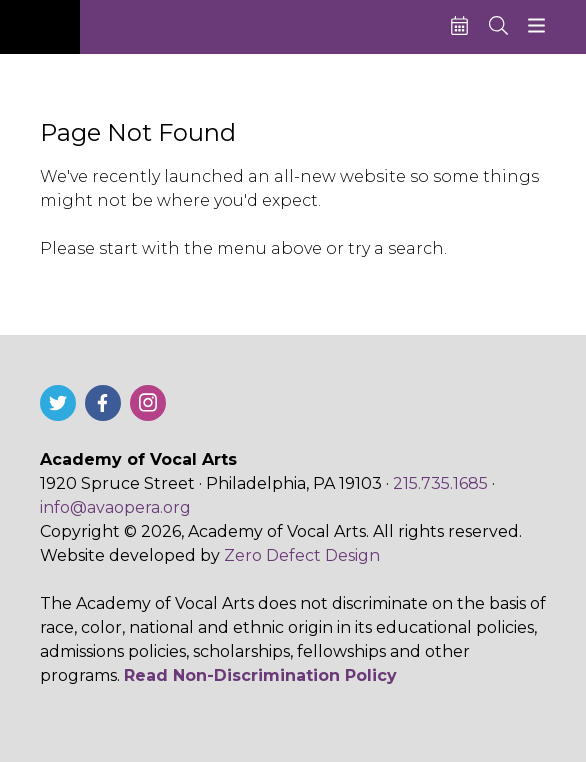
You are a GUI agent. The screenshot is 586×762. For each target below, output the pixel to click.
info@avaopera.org (115, 507)
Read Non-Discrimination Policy (260, 675)
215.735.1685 (440, 483)
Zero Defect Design (302, 555)
